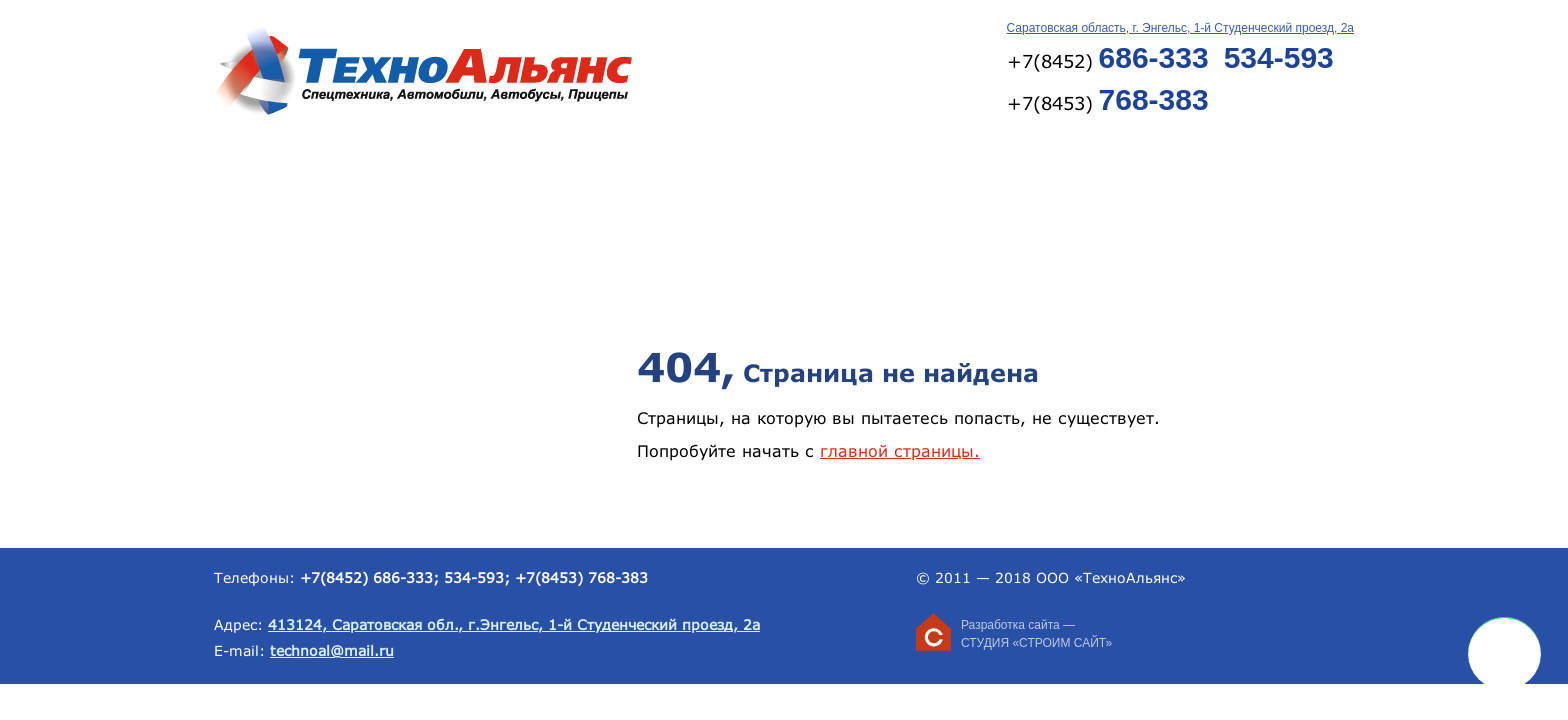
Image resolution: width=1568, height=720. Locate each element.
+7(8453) (1108, 99)
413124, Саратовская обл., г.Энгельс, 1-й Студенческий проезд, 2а (514, 624)
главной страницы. (900, 450)
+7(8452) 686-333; (369, 577)
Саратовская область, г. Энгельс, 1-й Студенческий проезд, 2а (1180, 28)
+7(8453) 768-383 (581, 577)
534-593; (477, 577)
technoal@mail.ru (332, 650)
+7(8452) (1108, 57)
